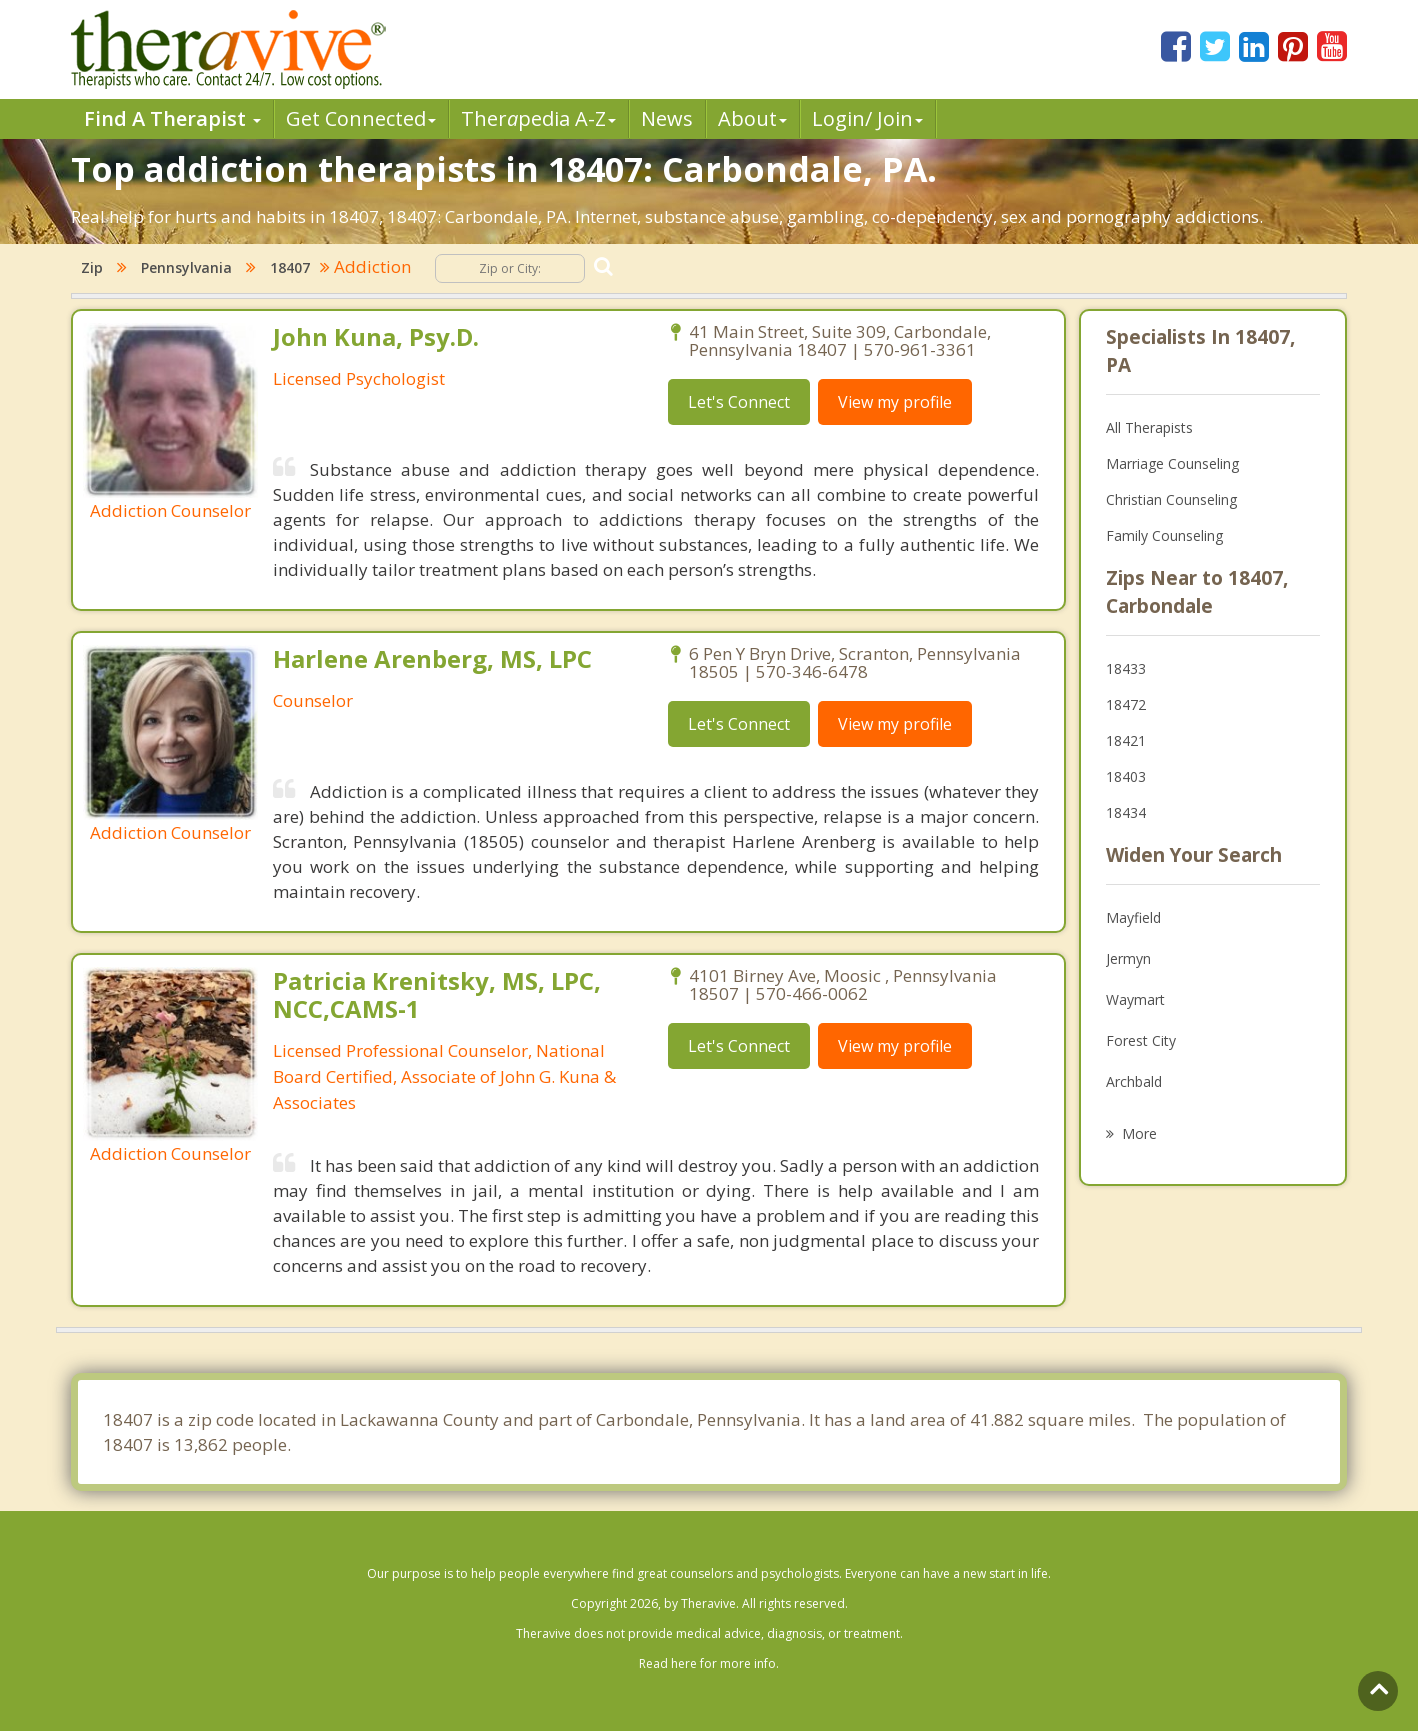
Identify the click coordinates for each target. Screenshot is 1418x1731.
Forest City (1141, 1040)
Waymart (1135, 999)
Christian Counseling (1171, 499)
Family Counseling (1164, 535)
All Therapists (1149, 427)
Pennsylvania (186, 267)
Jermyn (1128, 958)
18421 (1126, 740)
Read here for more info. (709, 1663)
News (667, 118)
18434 (1126, 812)
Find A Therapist (172, 118)
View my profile (895, 402)
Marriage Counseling (1172, 463)
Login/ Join (867, 118)
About (752, 118)
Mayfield (1133, 917)
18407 (290, 267)
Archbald (1134, 1081)
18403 (1126, 776)
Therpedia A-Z (538, 118)
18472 (1126, 704)
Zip (92, 267)
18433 (1126, 668)
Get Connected (361, 118)
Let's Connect (739, 402)
